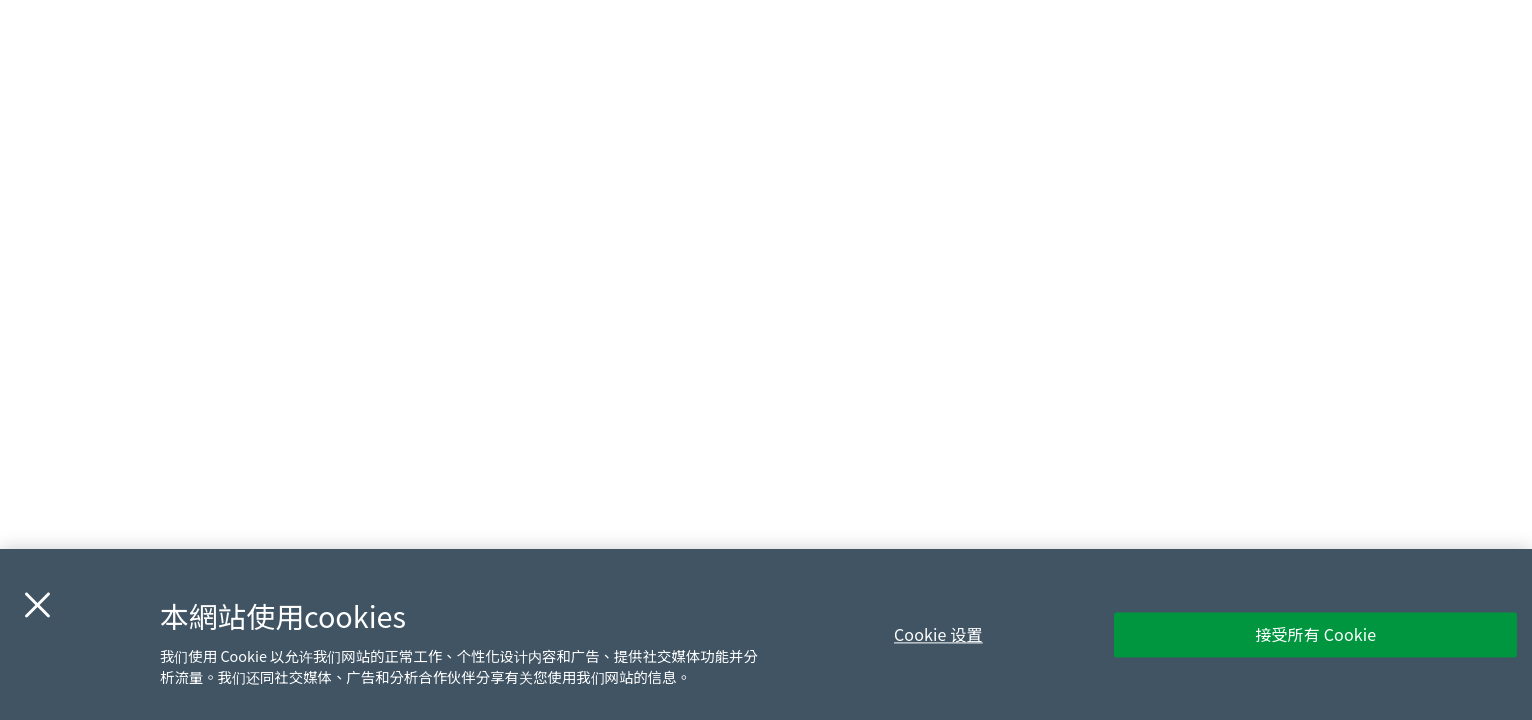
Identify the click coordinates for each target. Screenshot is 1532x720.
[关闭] (37, 605)
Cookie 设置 (938, 634)
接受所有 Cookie (1315, 634)
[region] (766, 634)
